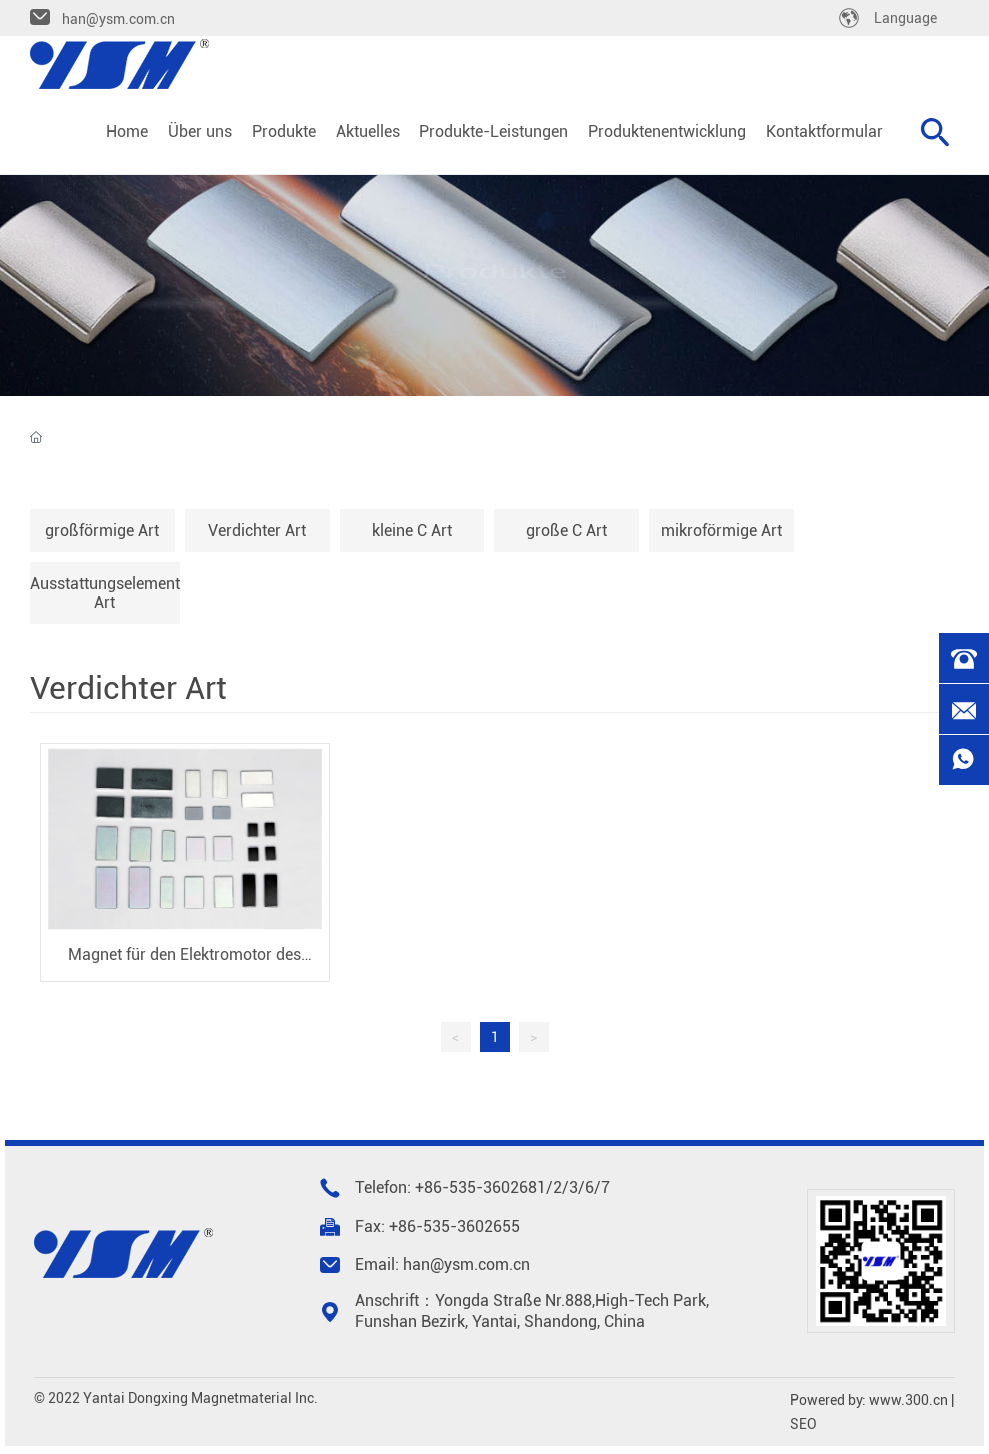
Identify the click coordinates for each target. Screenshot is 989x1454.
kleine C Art (412, 530)
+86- (432, 1187)
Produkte (494, 272)
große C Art (566, 530)
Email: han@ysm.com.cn (442, 1264)
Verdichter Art (257, 530)
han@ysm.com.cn (118, 19)
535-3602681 (497, 1187)
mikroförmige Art (721, 530)
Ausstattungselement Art (105, 593)
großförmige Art (102, 530)
